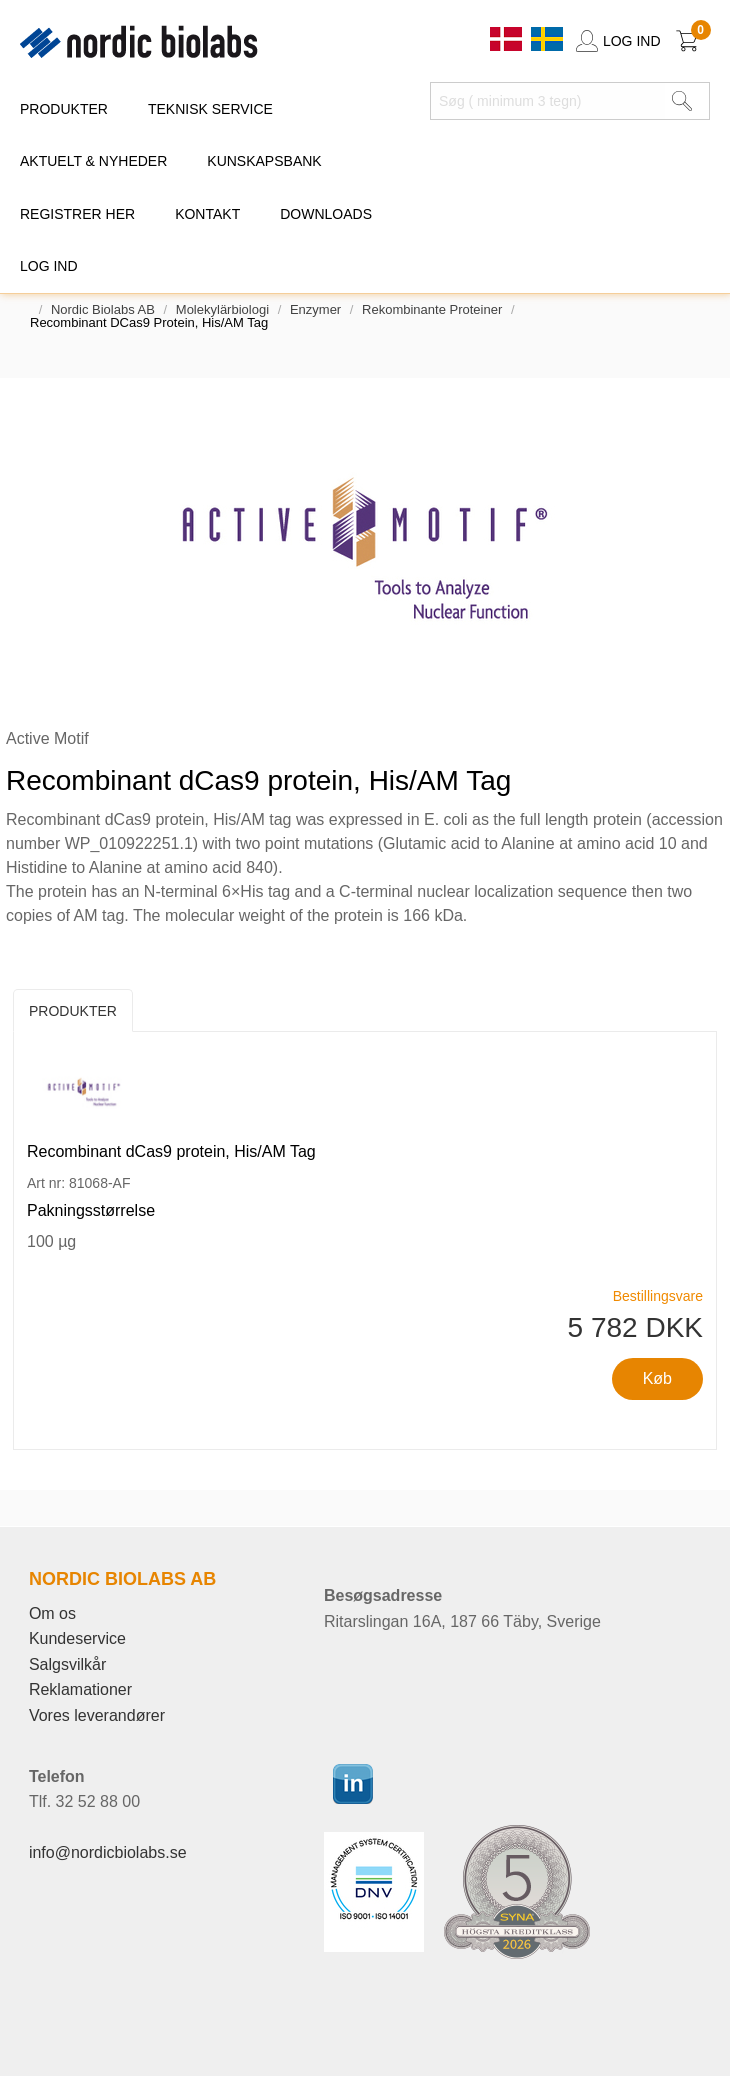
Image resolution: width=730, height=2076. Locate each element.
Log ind (49, 266)
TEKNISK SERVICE (210, 109)
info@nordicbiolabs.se (108, 1852)
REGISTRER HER (77, 214)
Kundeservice (77, 1638)
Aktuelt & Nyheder (93, 161)
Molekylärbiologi (222, 309)
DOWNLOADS (326, 214)
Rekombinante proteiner (432, 309)
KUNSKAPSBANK (264, 161)
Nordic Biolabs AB (103, 309)
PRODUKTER (64, 109)
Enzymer (315, 309)
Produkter (73, 1011)
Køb (657, 1378)
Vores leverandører (97, 1715)
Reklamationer (80, 1689)
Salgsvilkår (67, 1664)
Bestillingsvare (658, 1296)
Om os (52, 1613)
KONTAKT (207, 214)
